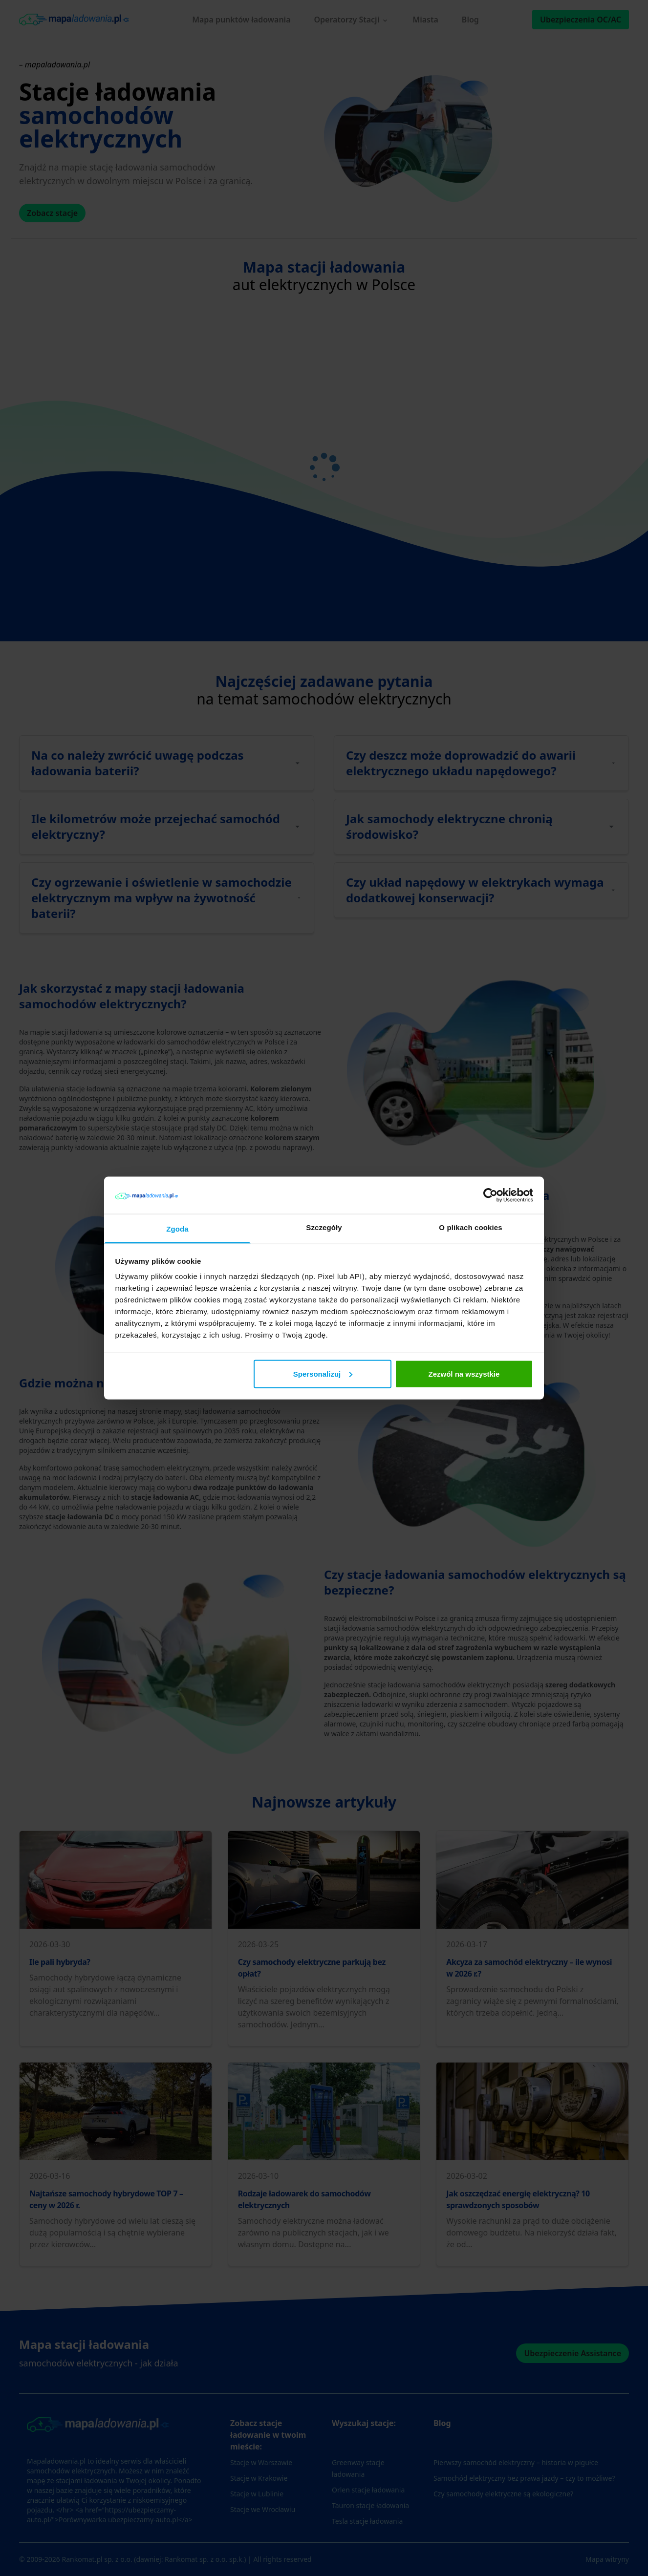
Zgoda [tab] (177, 1229)
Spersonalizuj (323, 1373)
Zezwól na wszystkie (463, 1373)
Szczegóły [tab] (324, 1227)
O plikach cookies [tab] (470, 1227)
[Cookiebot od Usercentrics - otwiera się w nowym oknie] (490, 1195)
